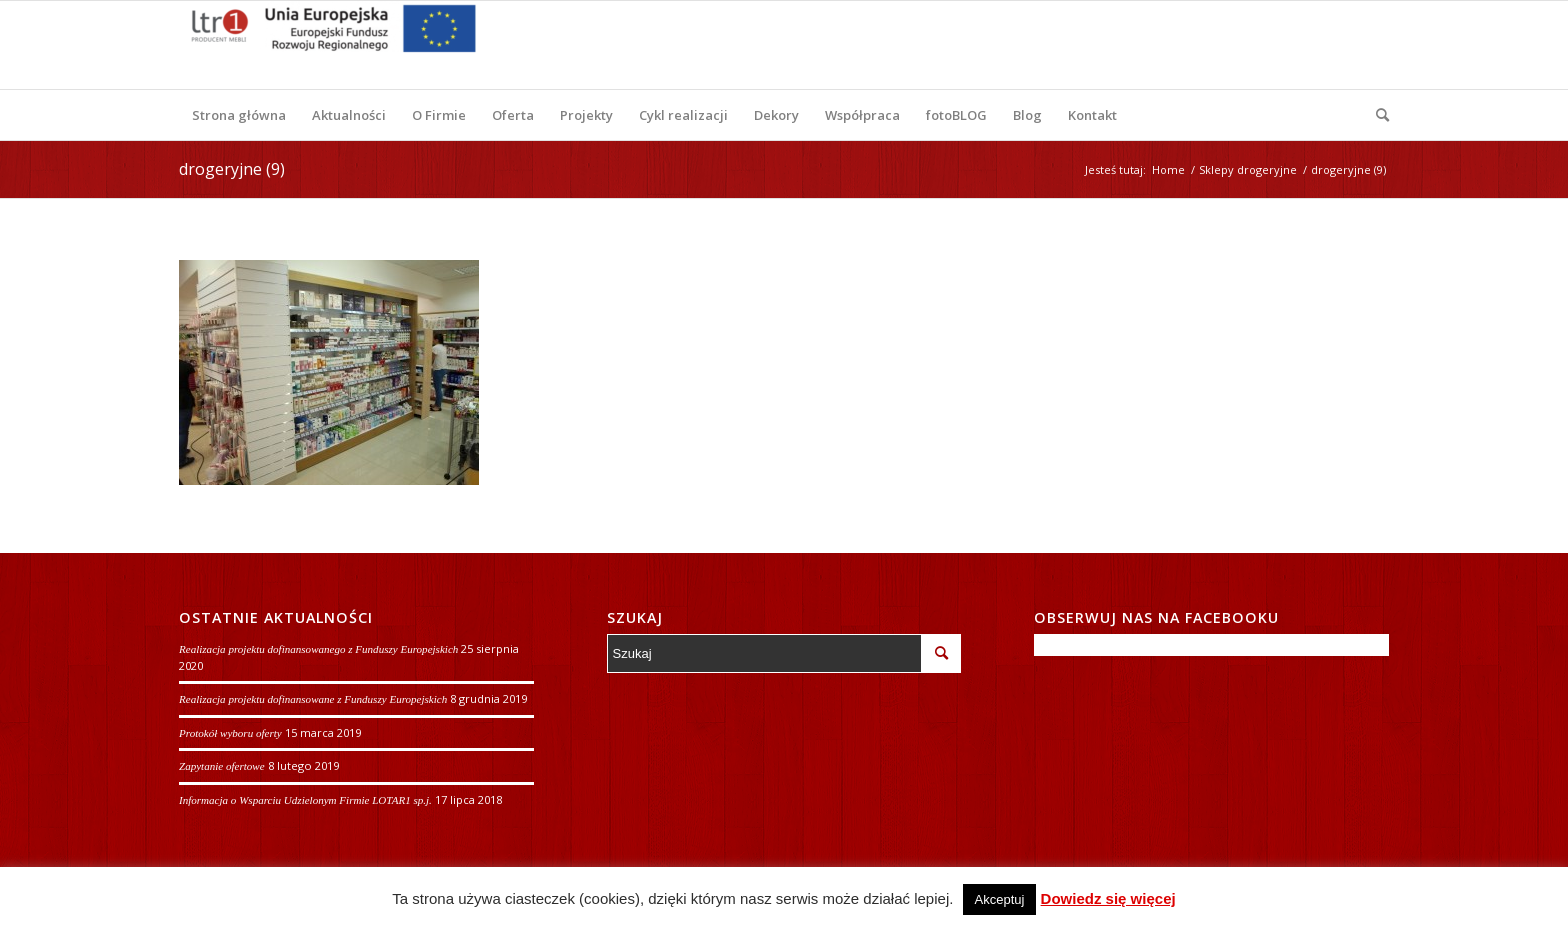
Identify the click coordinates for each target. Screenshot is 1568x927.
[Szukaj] (1376, 115)
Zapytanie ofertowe (222, 766)
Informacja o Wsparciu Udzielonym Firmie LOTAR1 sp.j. (305, 800)
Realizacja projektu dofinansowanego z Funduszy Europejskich (318, 649)
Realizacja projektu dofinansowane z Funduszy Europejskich (313, 699)
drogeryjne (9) (232, 169)
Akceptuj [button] (1000, 899)
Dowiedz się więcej (1108, 898)
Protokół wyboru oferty (230, 733)
